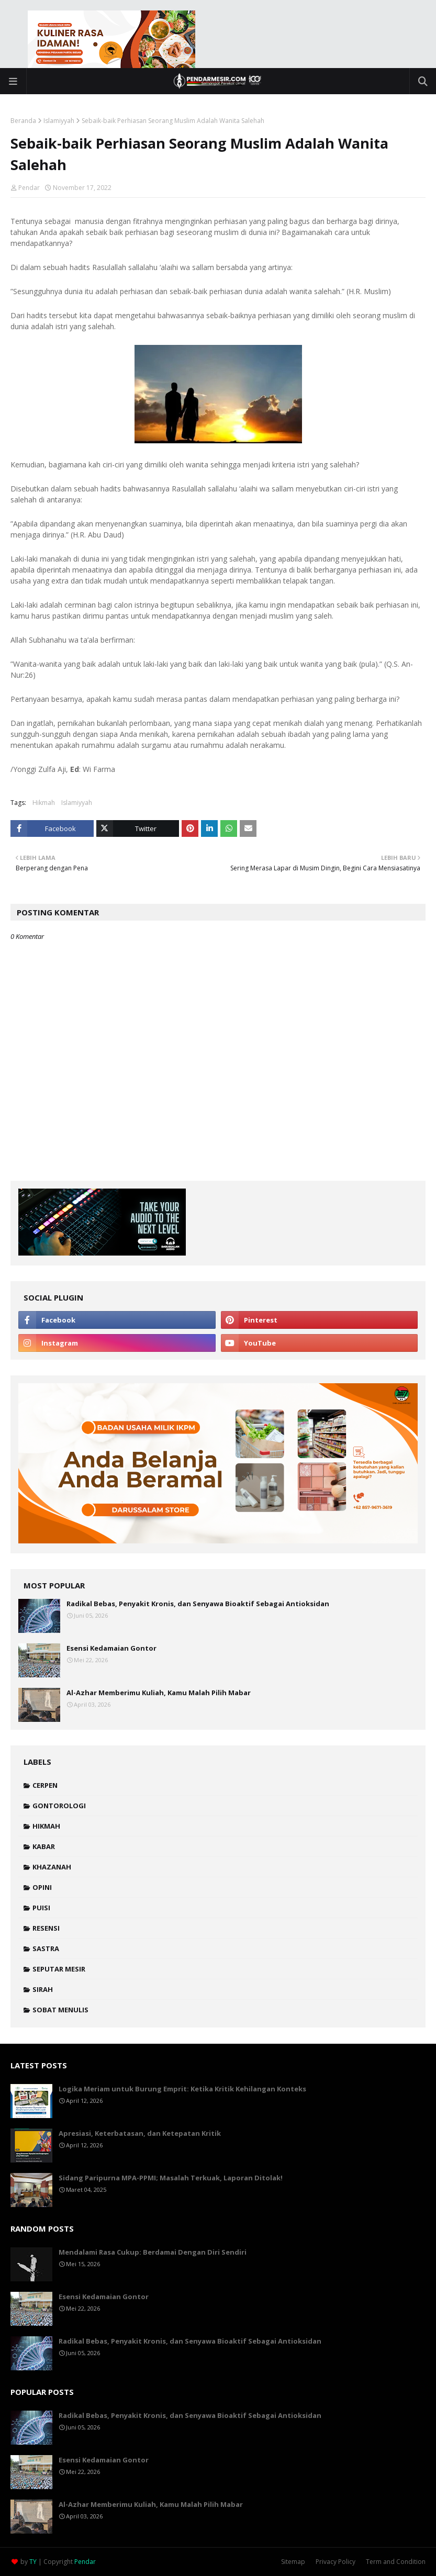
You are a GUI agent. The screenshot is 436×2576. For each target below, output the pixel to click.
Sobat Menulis (60, 2009)
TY (33, 2561)
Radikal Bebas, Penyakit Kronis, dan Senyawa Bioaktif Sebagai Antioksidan (197, 1603)
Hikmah (43, 802)
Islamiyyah (58, 120)
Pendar (29, 187)
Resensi (46, 1928)
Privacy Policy (335, 2561)
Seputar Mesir (58, 1969)
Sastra (45, 1948)
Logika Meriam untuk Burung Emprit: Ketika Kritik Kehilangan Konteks (182, 2088)
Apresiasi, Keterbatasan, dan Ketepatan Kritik (140, 2133)
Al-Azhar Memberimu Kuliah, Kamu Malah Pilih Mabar (158, 1692)
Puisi (41, 1907)
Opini (42, 1887)
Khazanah (51, 1867)
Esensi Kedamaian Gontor (111, 1648)
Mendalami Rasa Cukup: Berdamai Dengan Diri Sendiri (153, 2252)
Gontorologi (59, 1805)
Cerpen (45, 1785)
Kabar (43, 1846)
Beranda (23, 120)
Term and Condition (396, 2561)
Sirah (42, 1989)
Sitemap (293, 2561)
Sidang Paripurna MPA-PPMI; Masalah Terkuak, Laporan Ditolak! (171, 2177)
